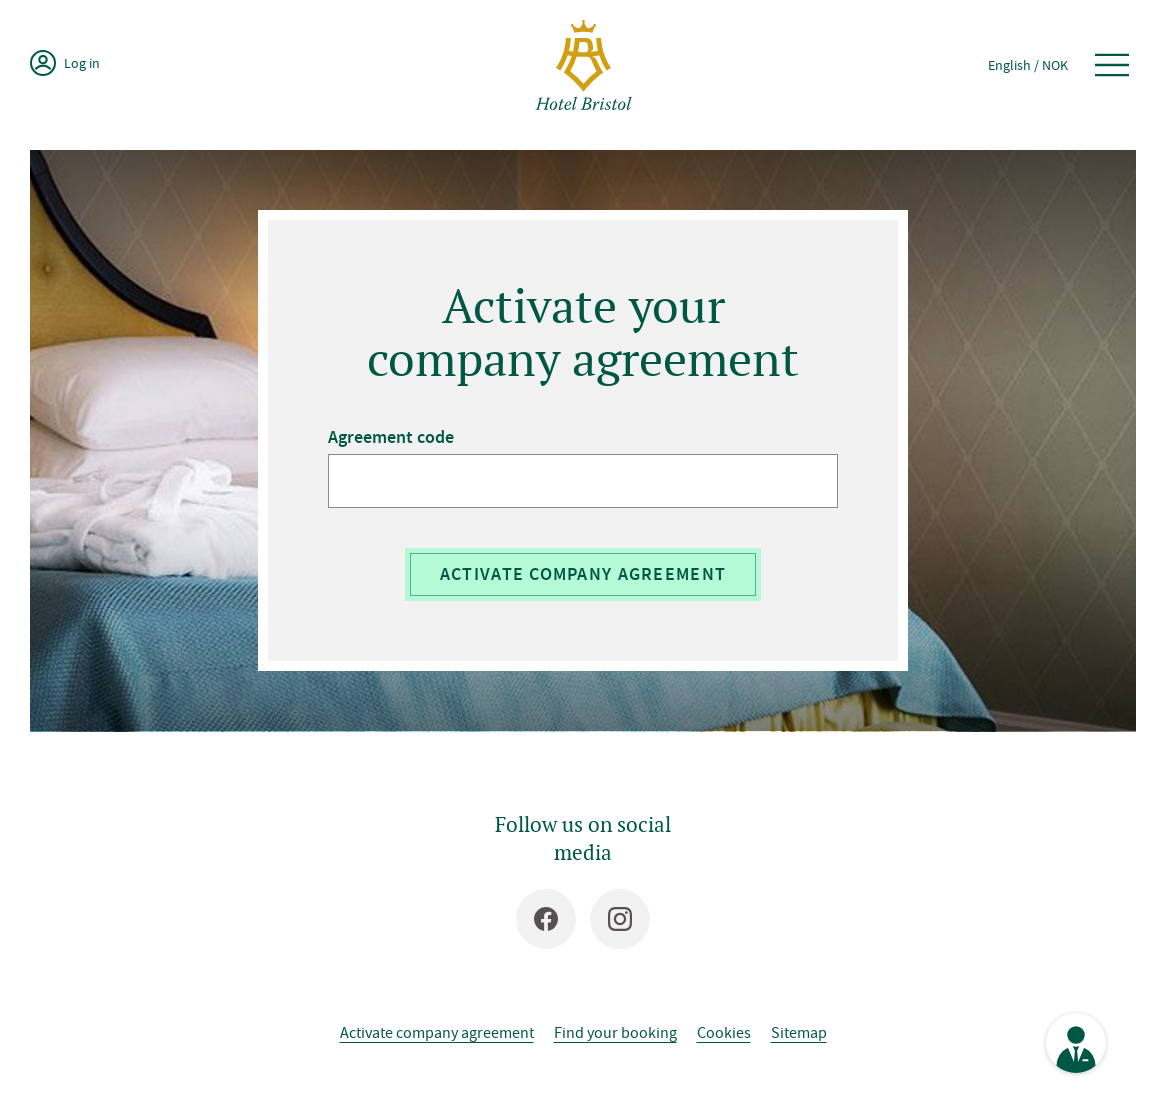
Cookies (724, 1032)
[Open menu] (1112, 65)
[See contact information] (1076, 1043)
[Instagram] (620, 919)
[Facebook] (546, 919)
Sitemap (799, 1032)
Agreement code (391, 437)
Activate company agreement (583, 574)
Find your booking (615, 1032)
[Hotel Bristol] (583, 65)
